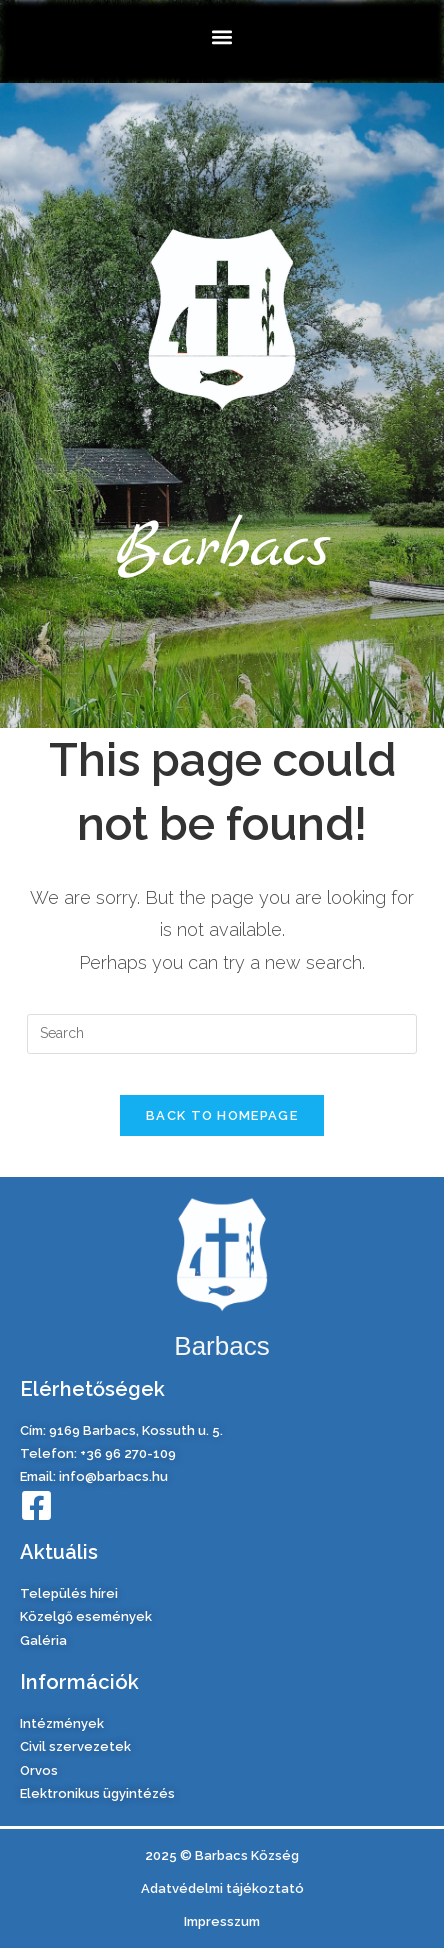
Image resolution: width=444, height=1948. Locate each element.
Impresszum (222, 1921)
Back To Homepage (222, 1115)
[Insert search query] (222, 1034)
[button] (222, 36)
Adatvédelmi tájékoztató (222, 1888)
